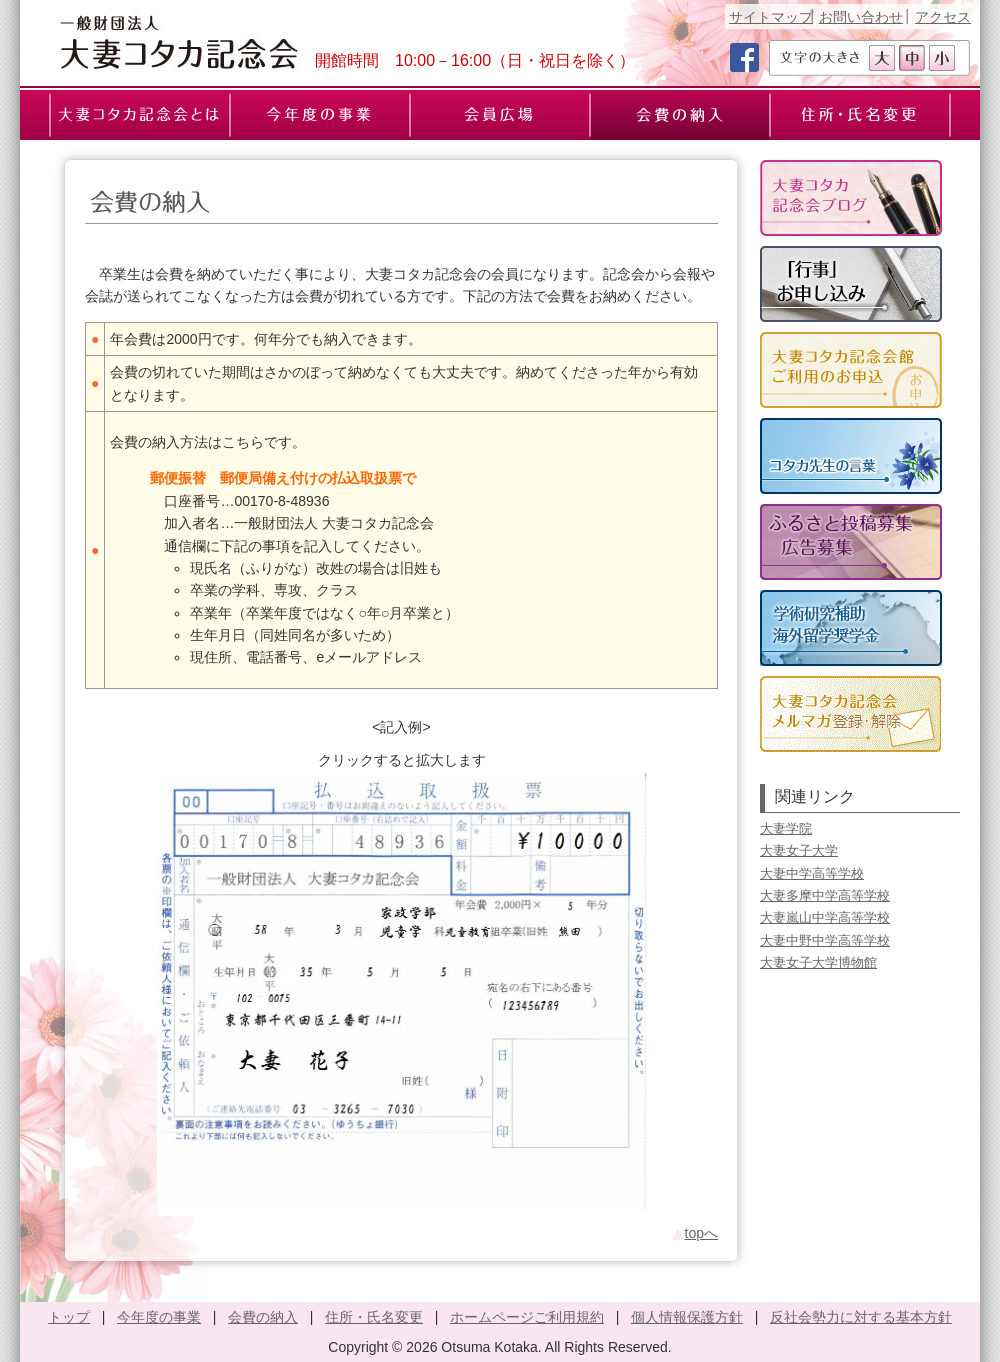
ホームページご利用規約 (527, 1317)
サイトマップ (771, 17)
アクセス (943, 17)
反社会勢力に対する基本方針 (861, 1317)
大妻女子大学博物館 (818, 962)
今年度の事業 (159, 1317)
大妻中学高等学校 (812, 873)
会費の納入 (263, 1317)
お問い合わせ (861, 17)
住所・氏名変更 (374, 1317)
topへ (694, 1233)
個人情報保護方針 (687, 1317)
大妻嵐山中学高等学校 (825, 917)
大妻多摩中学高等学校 (825, 895)
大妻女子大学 (799, 850)
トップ (69, 1317)
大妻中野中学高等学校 (825, 940)
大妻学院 (786, 828)
